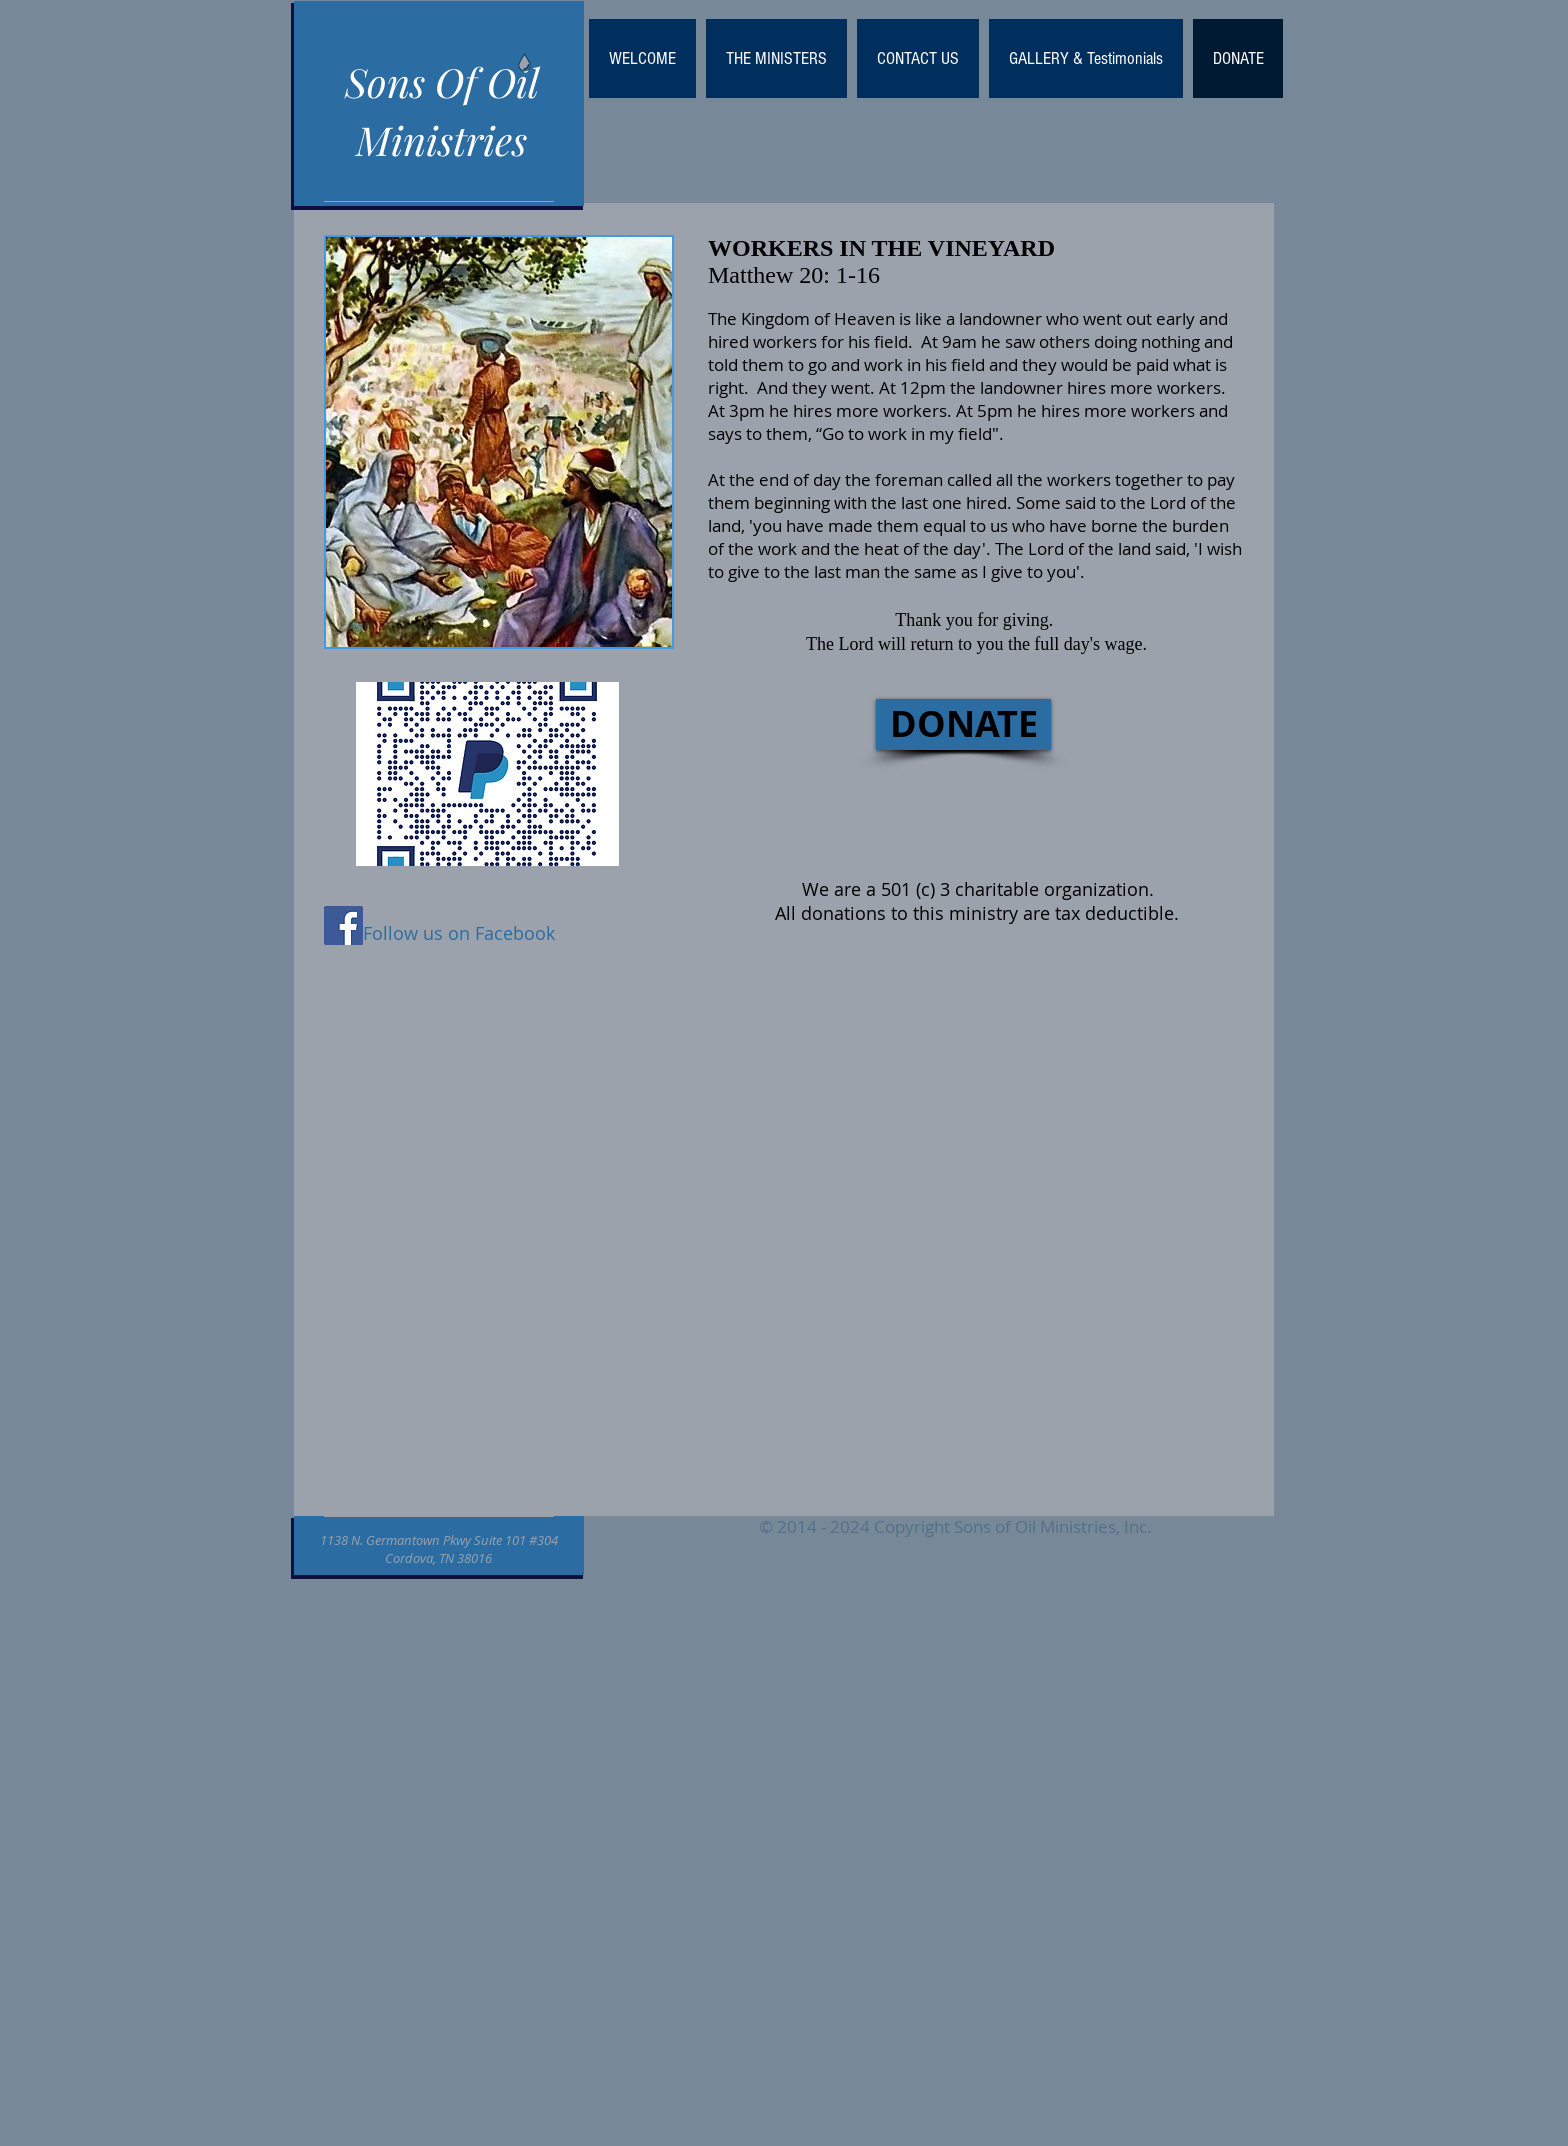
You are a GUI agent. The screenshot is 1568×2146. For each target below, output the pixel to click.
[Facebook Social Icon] (343, 925)
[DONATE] (963, 724)
